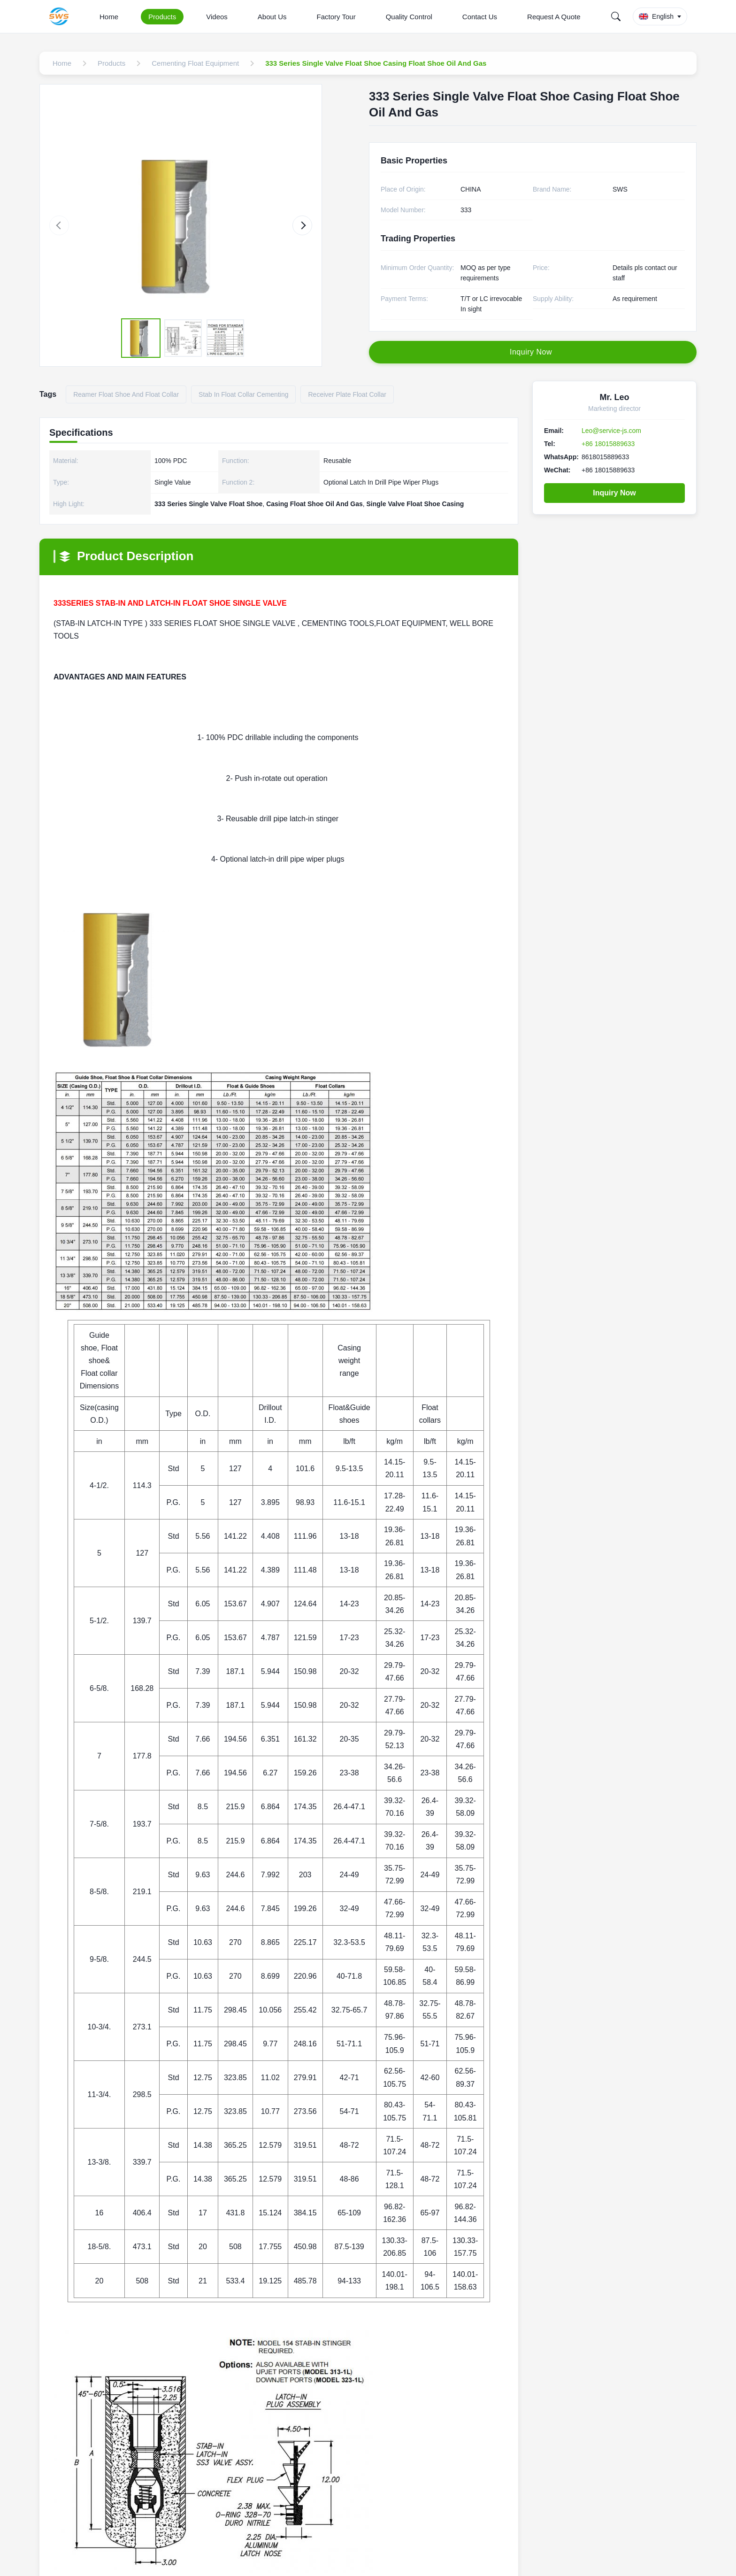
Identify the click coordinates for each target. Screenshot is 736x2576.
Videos (217, 17)
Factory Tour (336, 17)
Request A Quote (553, 17)
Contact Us (479, 17)
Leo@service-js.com (611, 430)
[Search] (615, 16)
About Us (272, 17)
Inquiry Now (614, 493)
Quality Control (409, 17)
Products (162, 17)
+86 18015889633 (608, 443)
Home (109, 17)
